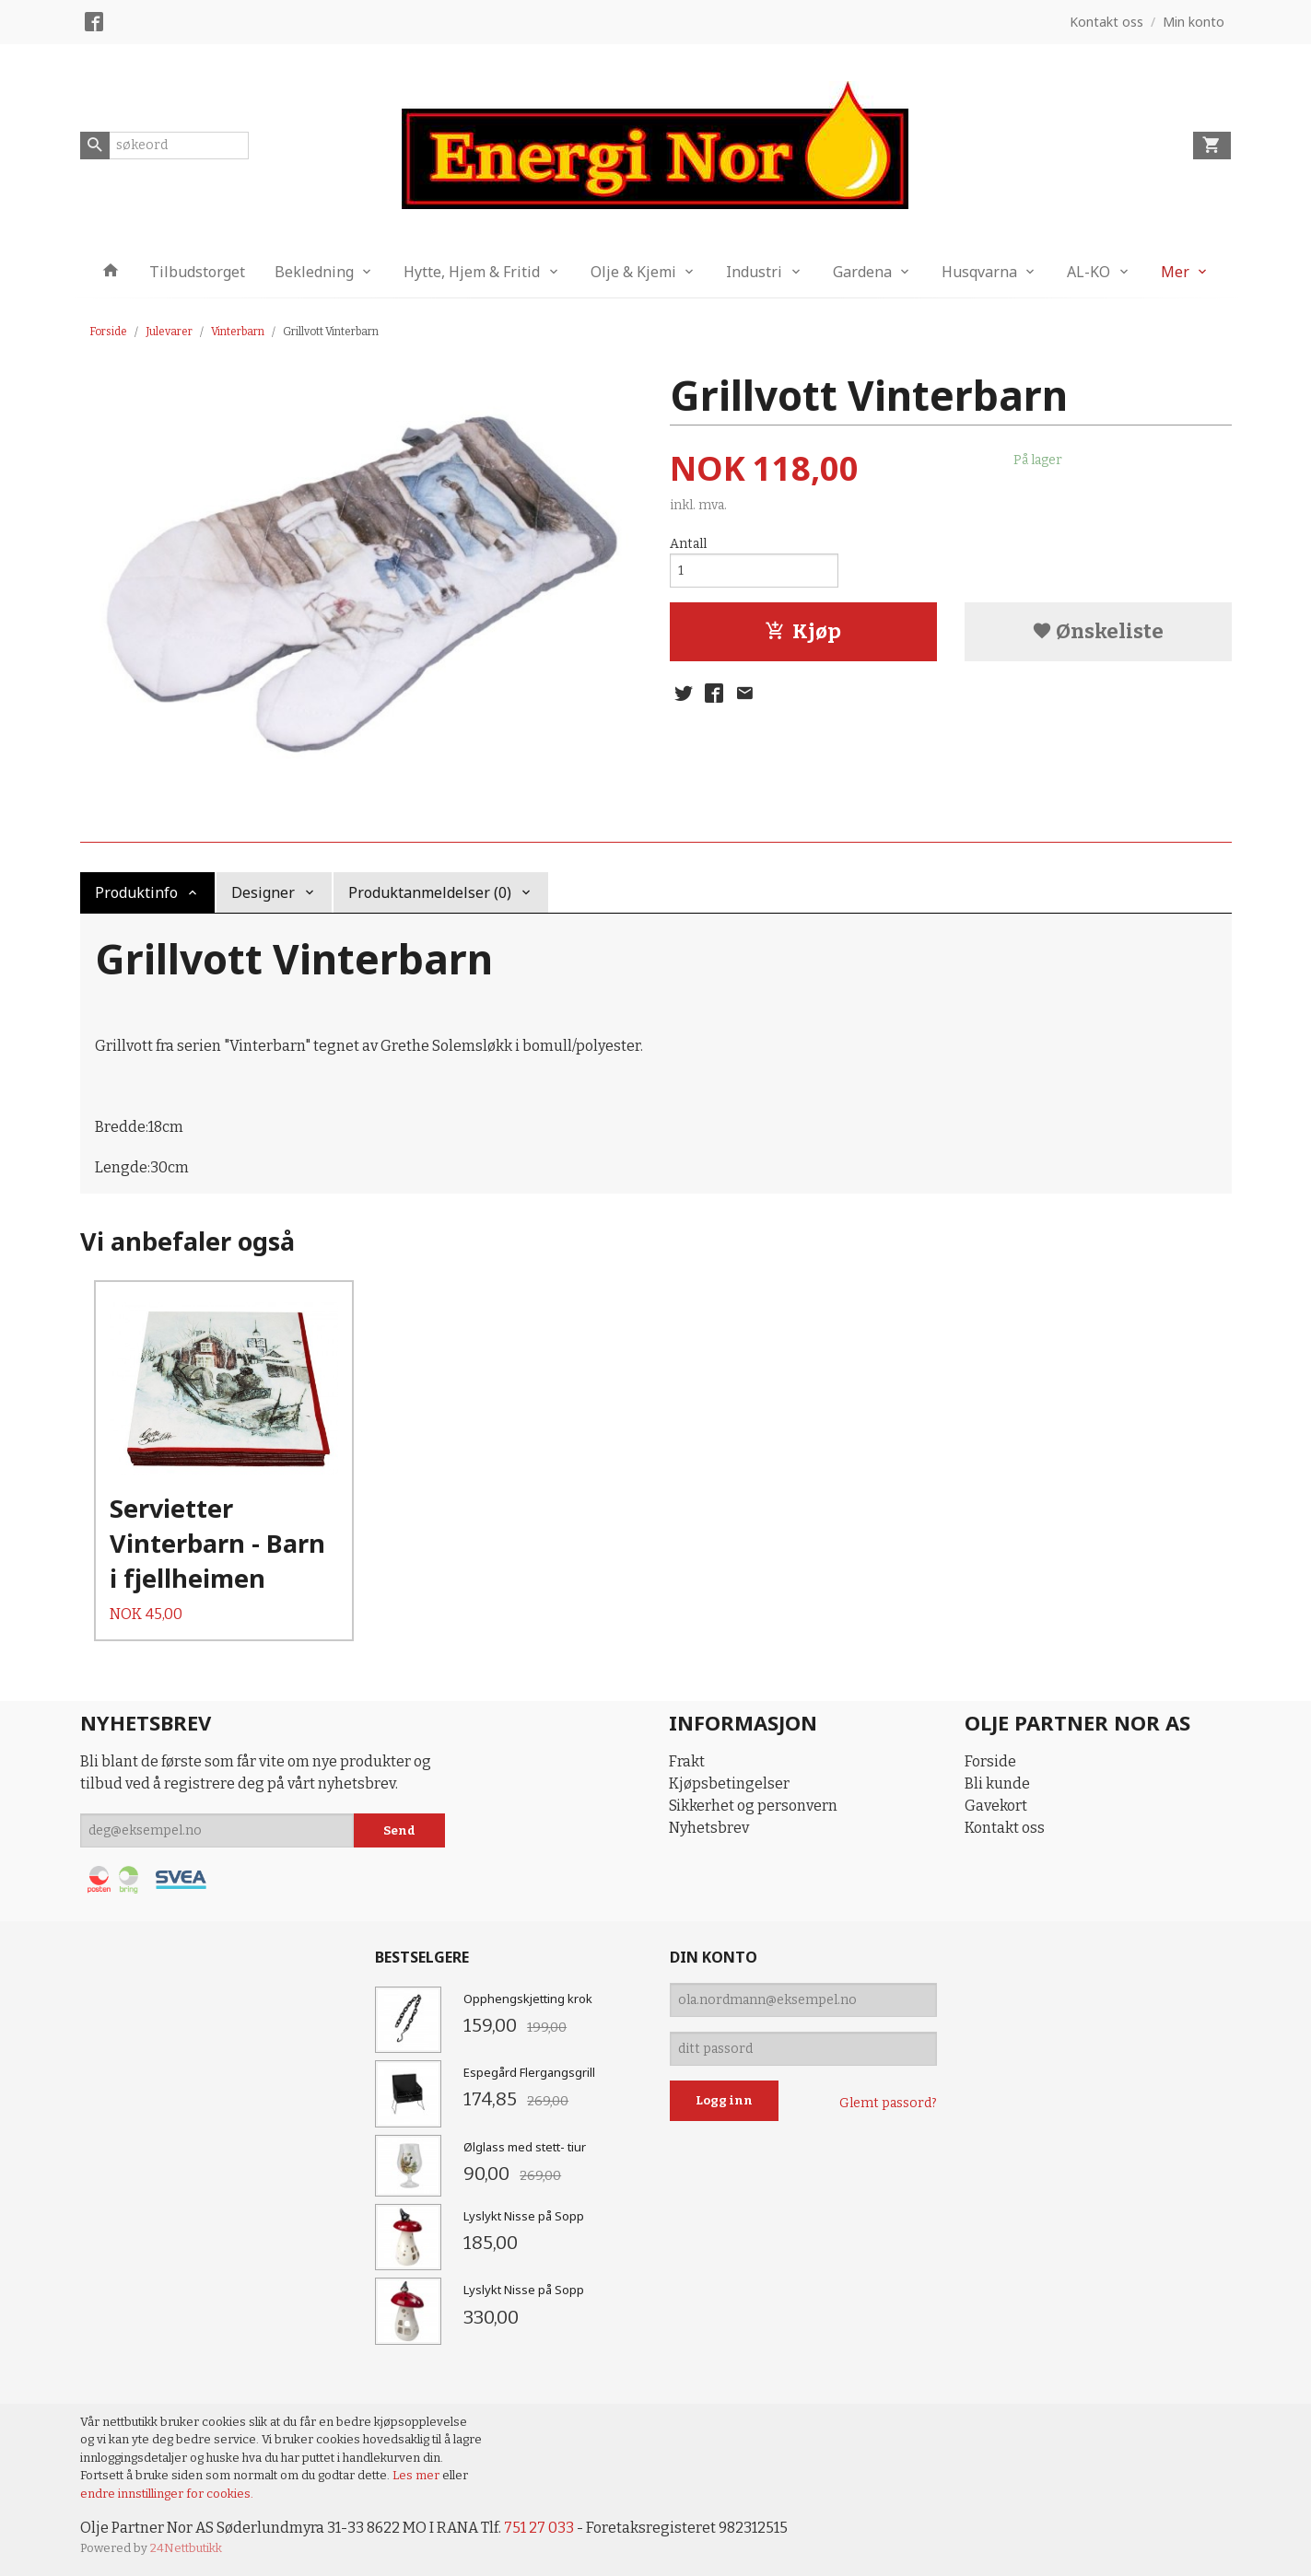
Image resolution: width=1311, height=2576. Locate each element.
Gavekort (996, 1805)
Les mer (417, 2475)
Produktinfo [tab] (136, 892)
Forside (108, 331)
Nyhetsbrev (709, 1827)
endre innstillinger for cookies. (166, 2493)
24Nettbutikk (186, 2548)
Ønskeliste (1098, 631)
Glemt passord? (888, 2103)
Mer (1175, 272)
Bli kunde (997, 1783)
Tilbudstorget (197, 272)
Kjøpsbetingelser (729, 1783)
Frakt (687, 1761)
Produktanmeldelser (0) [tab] (429, 892)
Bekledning (314, 272)
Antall (688, 544)
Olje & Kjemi (633, 272)
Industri (754, 272)
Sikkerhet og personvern (753, 1805)
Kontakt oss (1005, 1827)
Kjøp (803, 631)
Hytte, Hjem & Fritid (472, 272)
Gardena (862, 272)
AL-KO (1088, 272)
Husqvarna (979, 272)
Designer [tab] (263, 892)
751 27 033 (539, 2527)
